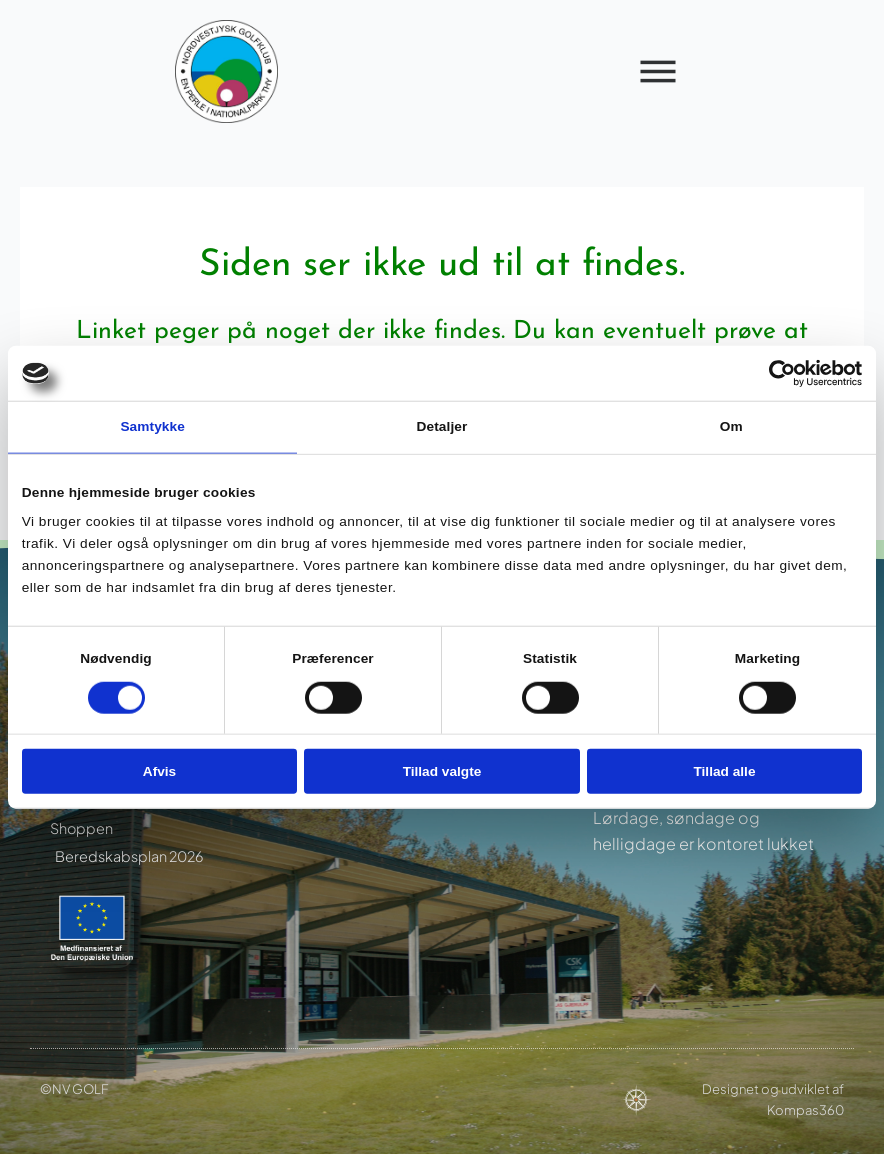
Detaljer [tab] (442, 426)
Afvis (159, 770)
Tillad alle (724, 770)
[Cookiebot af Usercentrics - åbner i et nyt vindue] (774, 372)
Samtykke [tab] (152, 426)
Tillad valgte (442, 770)
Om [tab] (731, 426)
